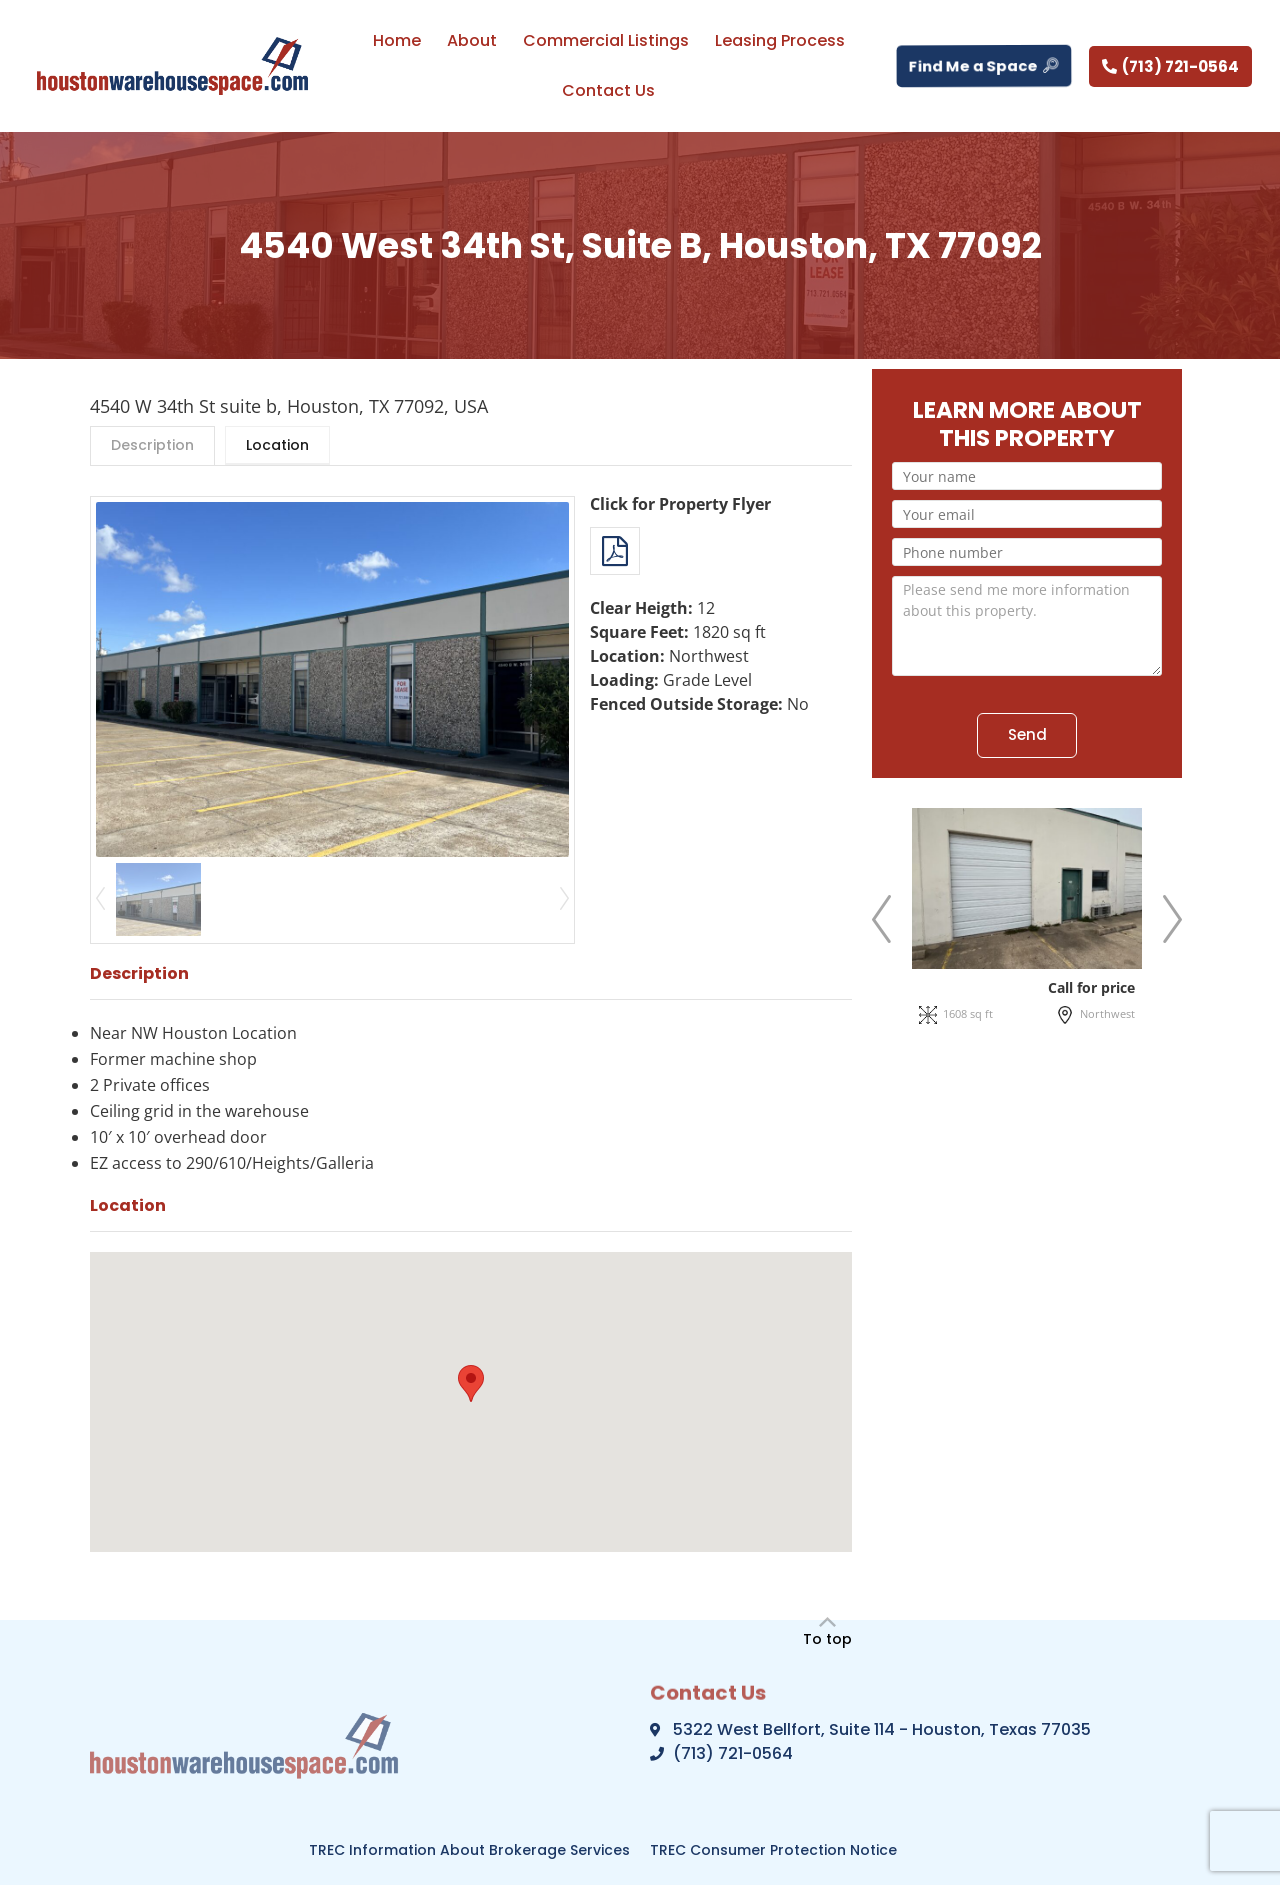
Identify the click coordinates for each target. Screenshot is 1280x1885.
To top (827, 1639)
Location (277, 445)
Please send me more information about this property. (1027, 626)
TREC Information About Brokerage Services (469, 1850)
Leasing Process (780, 40)
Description (152, 445)
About (472, 40)
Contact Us (608, 90)
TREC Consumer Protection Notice (773, 1850)
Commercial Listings (606, 40)
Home (397, 40)
